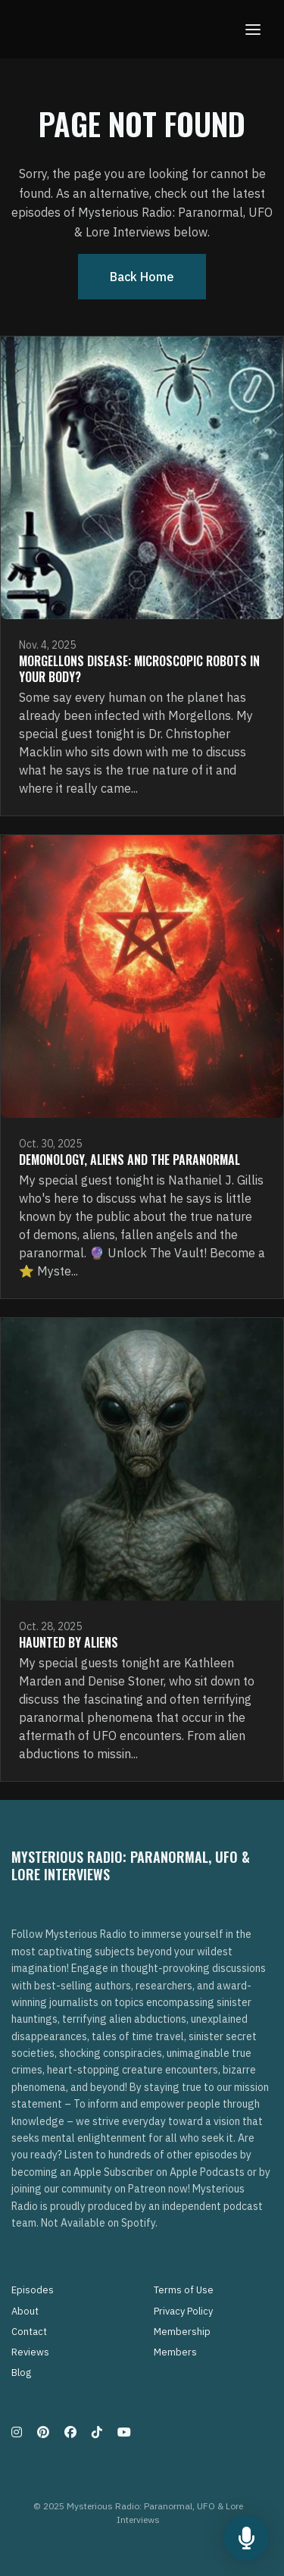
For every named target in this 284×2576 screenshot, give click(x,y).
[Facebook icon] (70, 2432)
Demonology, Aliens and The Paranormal (129, 1159)
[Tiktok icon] (97, 2432)
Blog (21, 2372)
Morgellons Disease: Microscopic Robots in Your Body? (139, 669)
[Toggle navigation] (253, 29)
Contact (29, 2331)
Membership (182, 2331)
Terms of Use (184, 2289)
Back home (142, 276)
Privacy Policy (183, 2311)
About (25, 2311)
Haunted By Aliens (68, 1642)
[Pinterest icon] (43, 2432)
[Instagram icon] (16, 2432)
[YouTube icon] (124, 2432)
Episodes (32, 2289)
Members (175, 2352)
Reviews (30, 2352)
